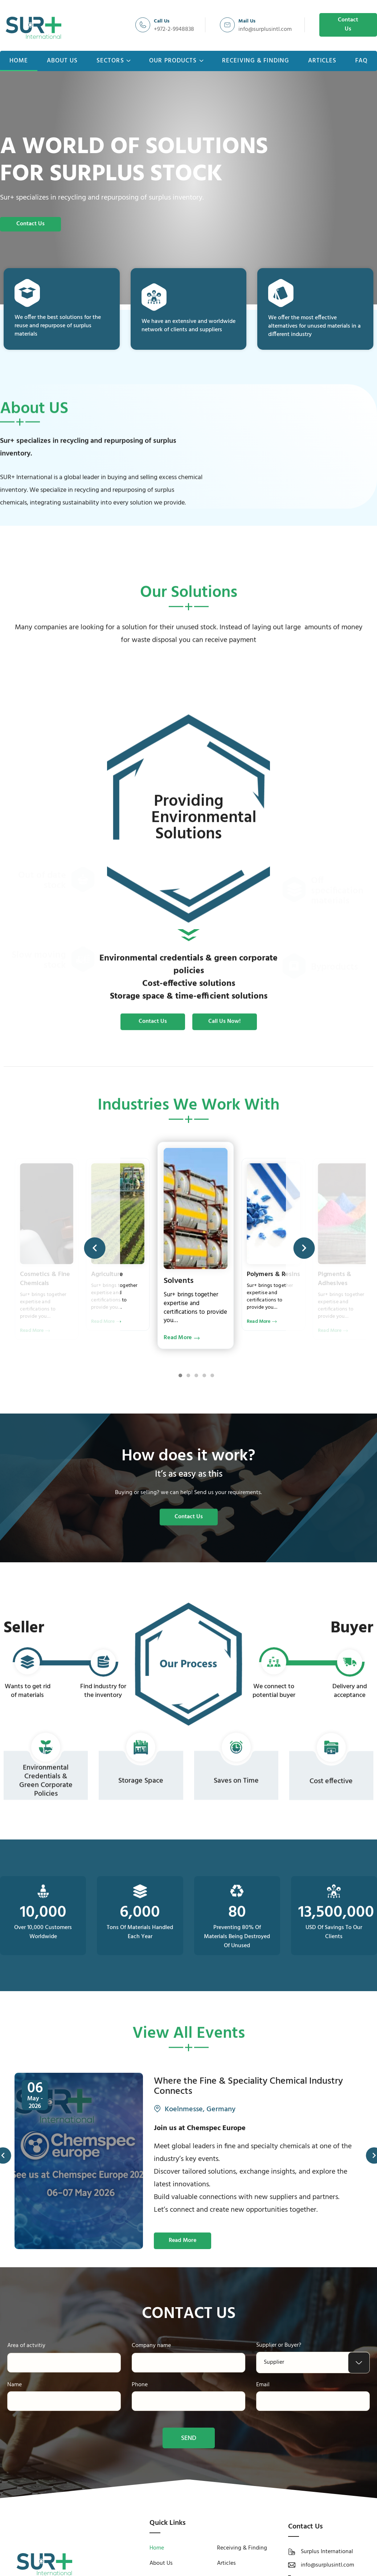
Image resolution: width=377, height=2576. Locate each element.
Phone (140, 2385)
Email (263, 2385)
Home (18, 61)
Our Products (176, 61)
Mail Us (246, 21)
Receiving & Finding (255, 61)
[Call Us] (142, 24)
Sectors (114, 61)
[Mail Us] (227, 24)
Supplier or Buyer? (278, 2345)
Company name (151, 2345)
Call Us (161, 21)
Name (14, 2385)
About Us (62, 61)
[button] (95, 1248)
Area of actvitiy (26, 2345)
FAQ (361, 61)
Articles (322, 61)
